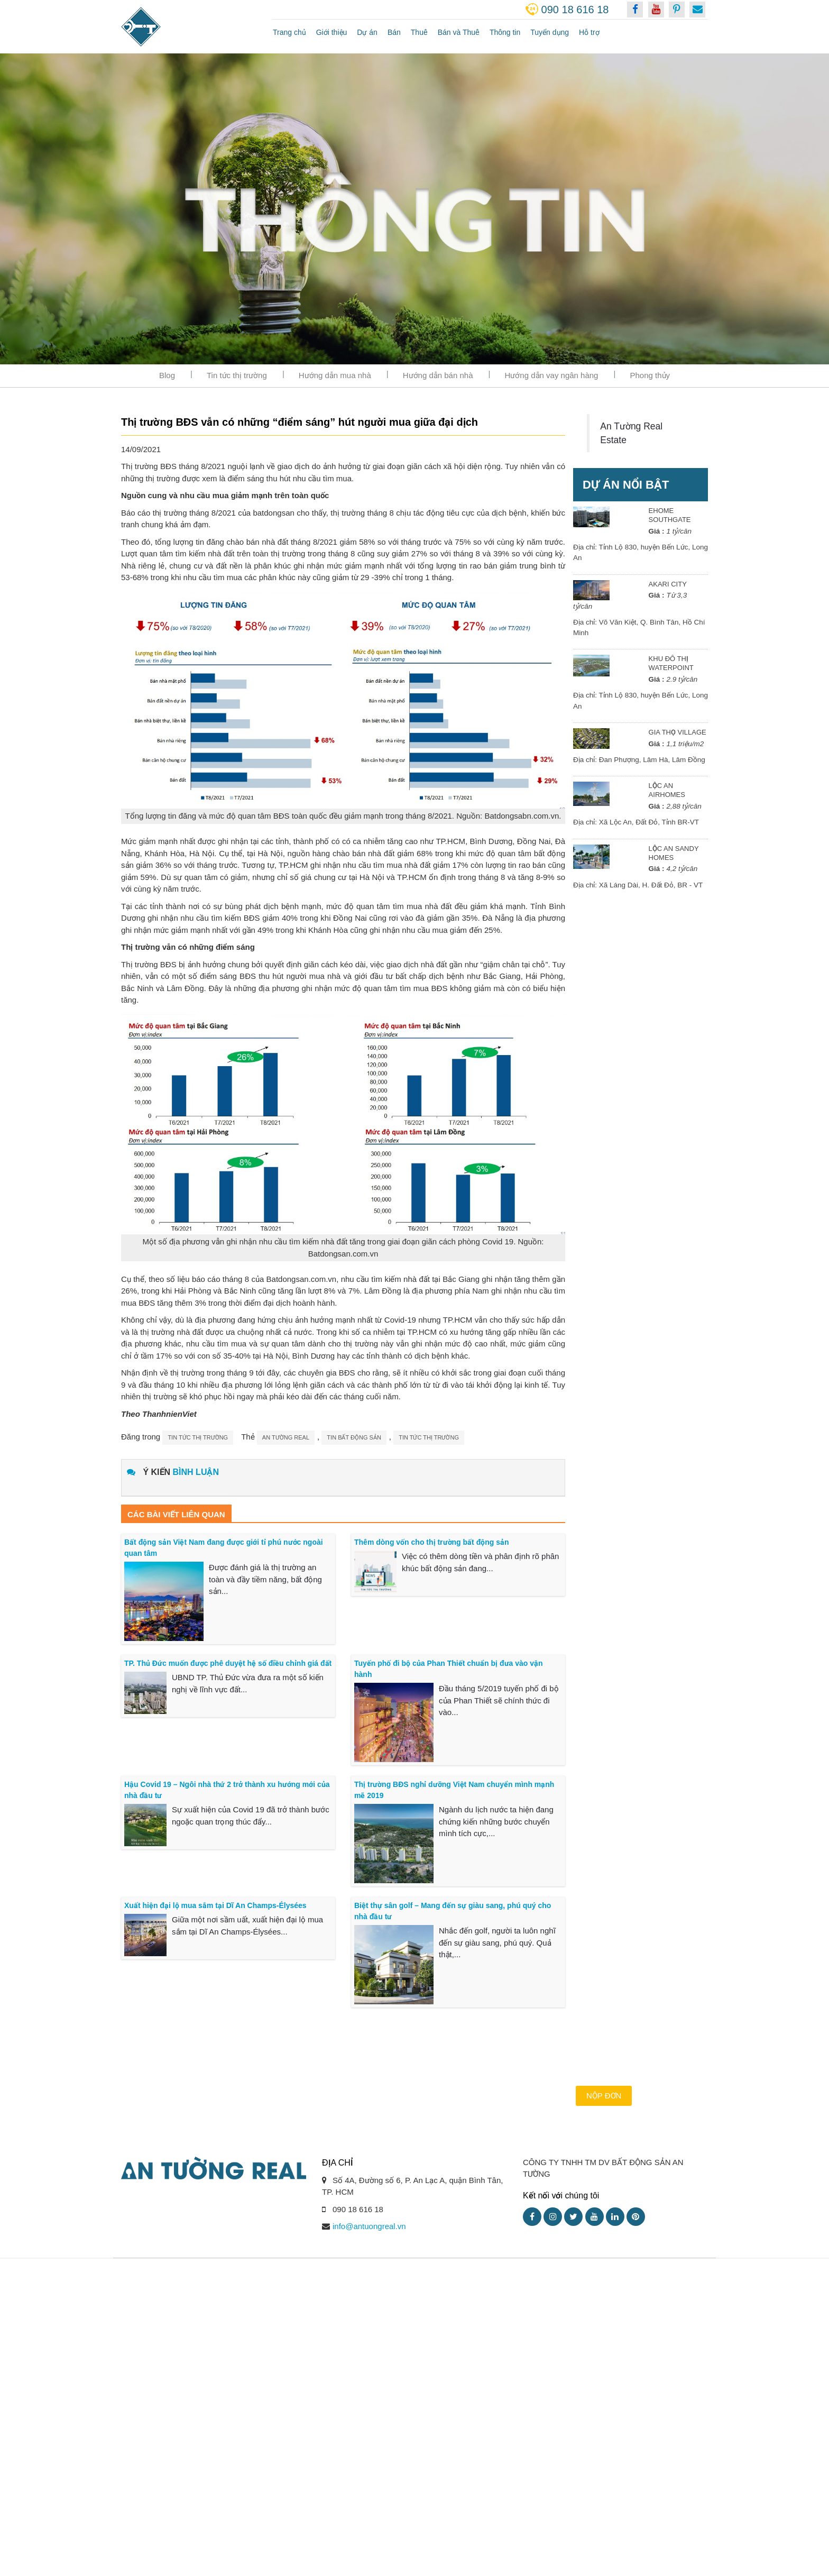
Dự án (367, 32)
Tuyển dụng (549, 32)
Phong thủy (650, 375)
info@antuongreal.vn (369, 2226)
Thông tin (505, 32)
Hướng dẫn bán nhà (438, 375)
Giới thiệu (331, 32)
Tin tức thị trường (237, 375)
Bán (394, 32)
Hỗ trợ (589, 32)
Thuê (419, 32)
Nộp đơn (603, 2095)
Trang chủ (289, 32)
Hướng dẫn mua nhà (335, 375)
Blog (167, 375)
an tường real (285, 1437)
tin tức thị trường (429, 1437)
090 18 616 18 (575, 9)
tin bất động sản (354, 1437)
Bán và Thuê (459, 32)
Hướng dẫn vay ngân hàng (551, 375)
